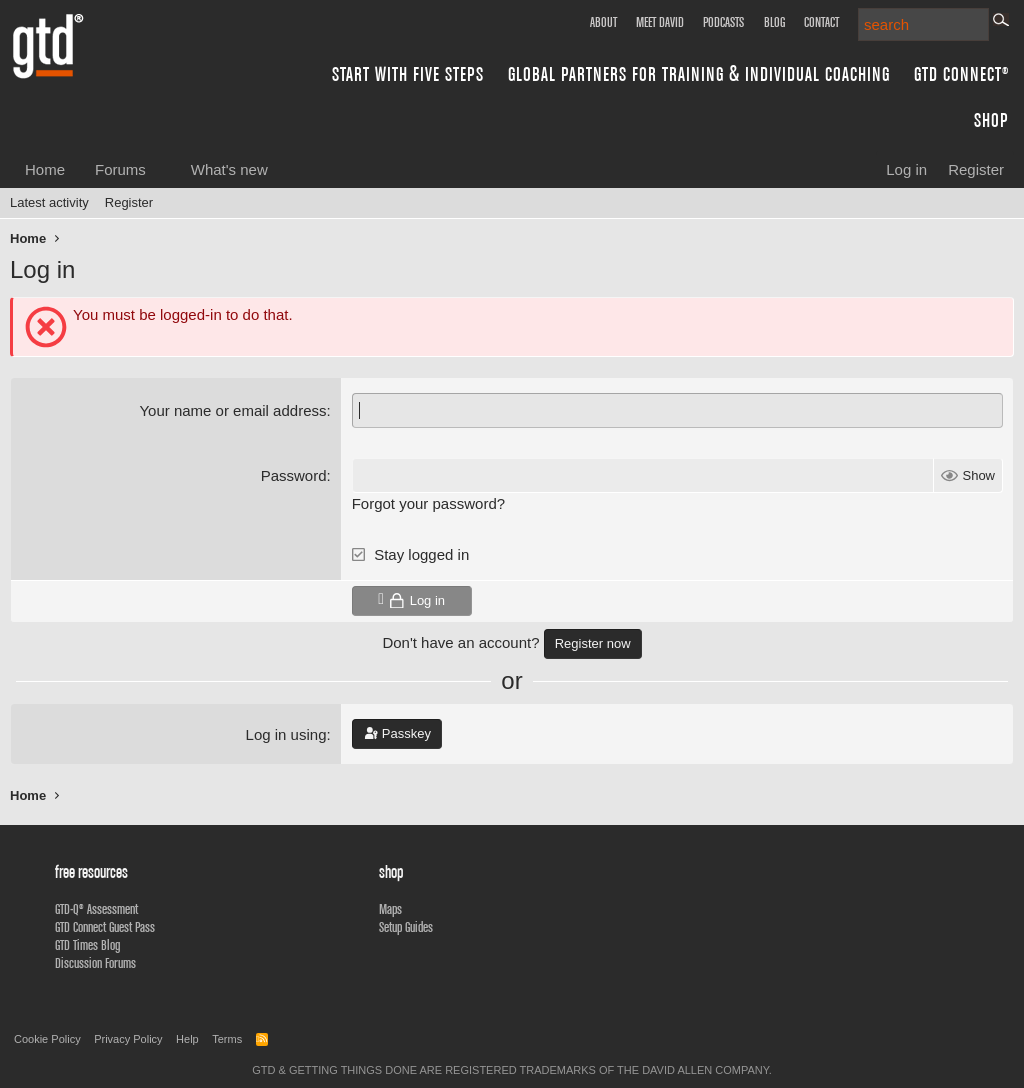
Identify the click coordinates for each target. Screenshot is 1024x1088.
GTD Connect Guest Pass (105, 927)
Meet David (660, 22)
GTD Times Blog (87, 945)
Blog (774, 22)
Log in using (286, 734)
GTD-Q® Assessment (96, 909)
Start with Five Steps (408, 73)
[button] (162, 169)
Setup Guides (406, 927)
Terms (227, 1039)
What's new (229, 169)
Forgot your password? (428, 503)
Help (187, 1039)
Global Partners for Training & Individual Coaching (699, 73)
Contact (821, 22)
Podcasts (723, 22)
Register (129, 202)
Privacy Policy (128, 1039)
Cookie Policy (47, 1039)
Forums (120, 169)
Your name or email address (232, 410)
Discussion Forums (95, 963)
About (603, 22)
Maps (390, 909)
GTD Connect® (961, 73)
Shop (991, 119)
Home (45, 169)
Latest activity (49, 202)
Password (294, 475)
